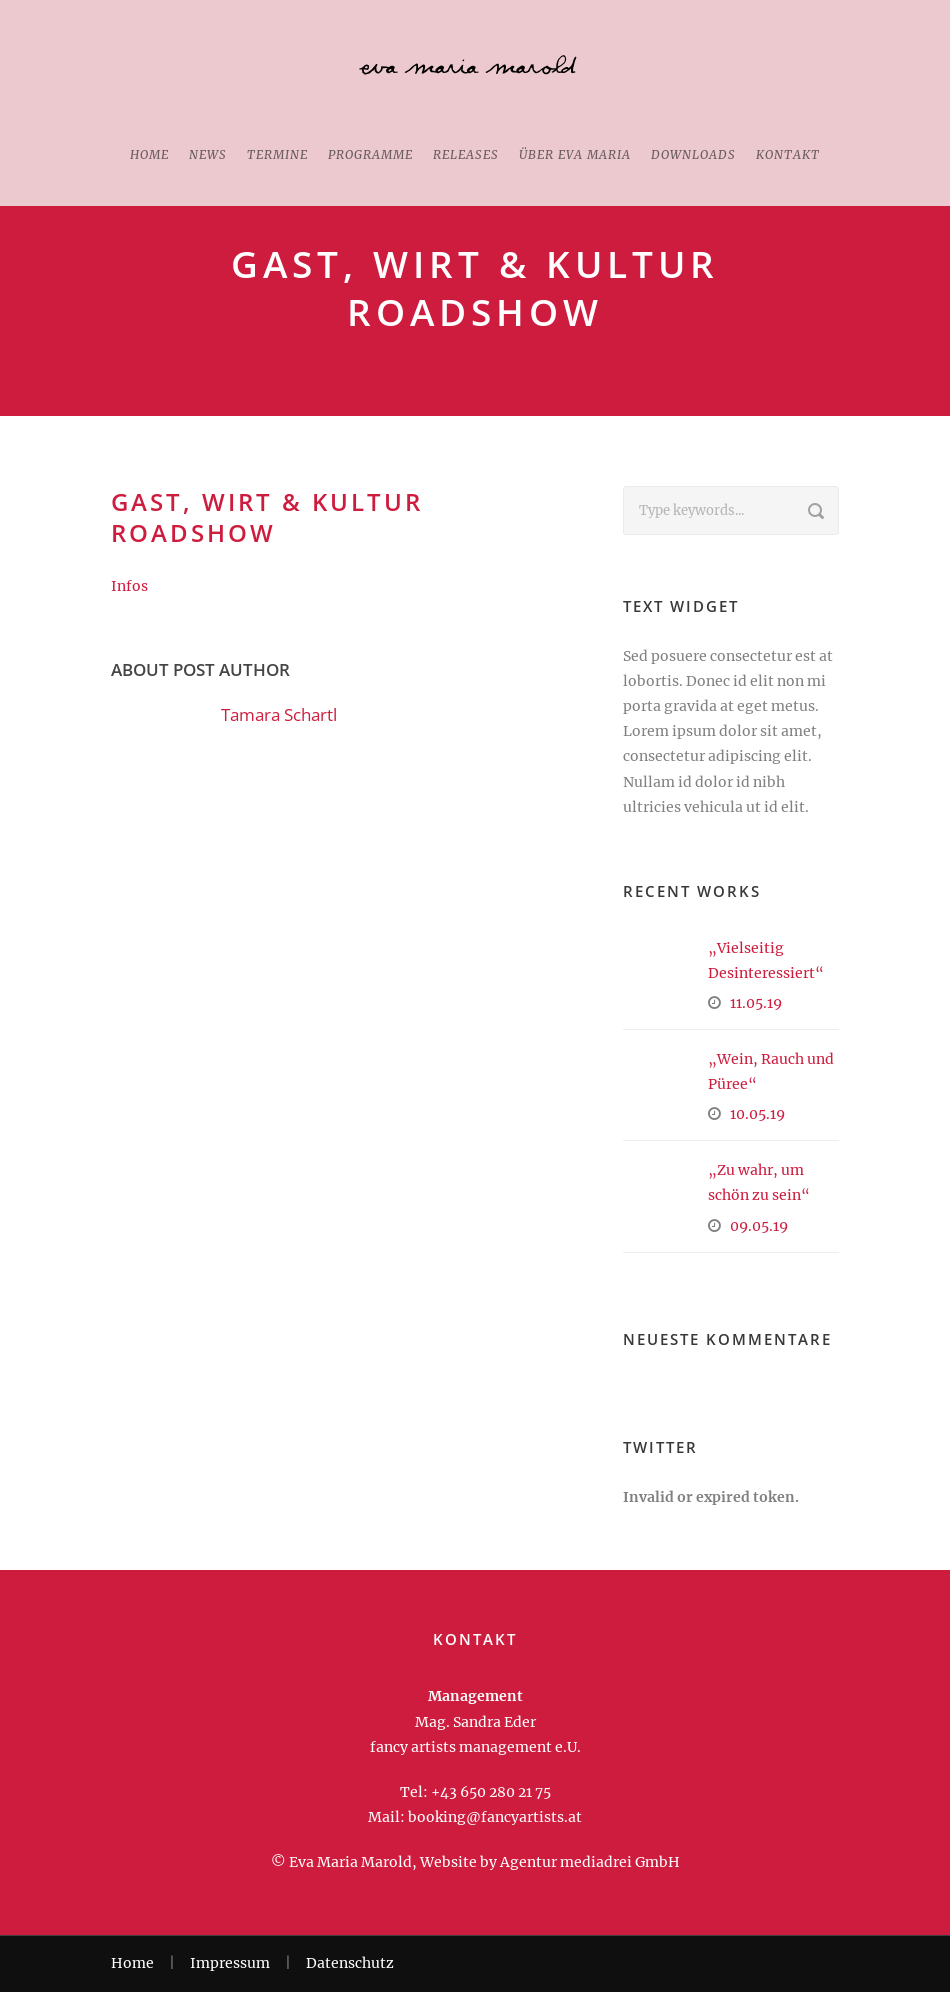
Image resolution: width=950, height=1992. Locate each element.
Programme (370, 154)
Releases (466, 154)
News (208, 154)
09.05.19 (759, 1226)
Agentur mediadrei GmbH (590, 1862)
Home (149, 154)
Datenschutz (350, 1963)
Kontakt (788, 154)
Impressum (230, 1963)
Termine (277, 154)
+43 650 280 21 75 (491, 1792)
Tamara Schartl (279, 714)
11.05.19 (756, 1003)
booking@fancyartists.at (495, 1817)
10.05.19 (757, 1114)
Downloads (693, 154)
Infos (129, 586)
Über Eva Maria (575, 154)
